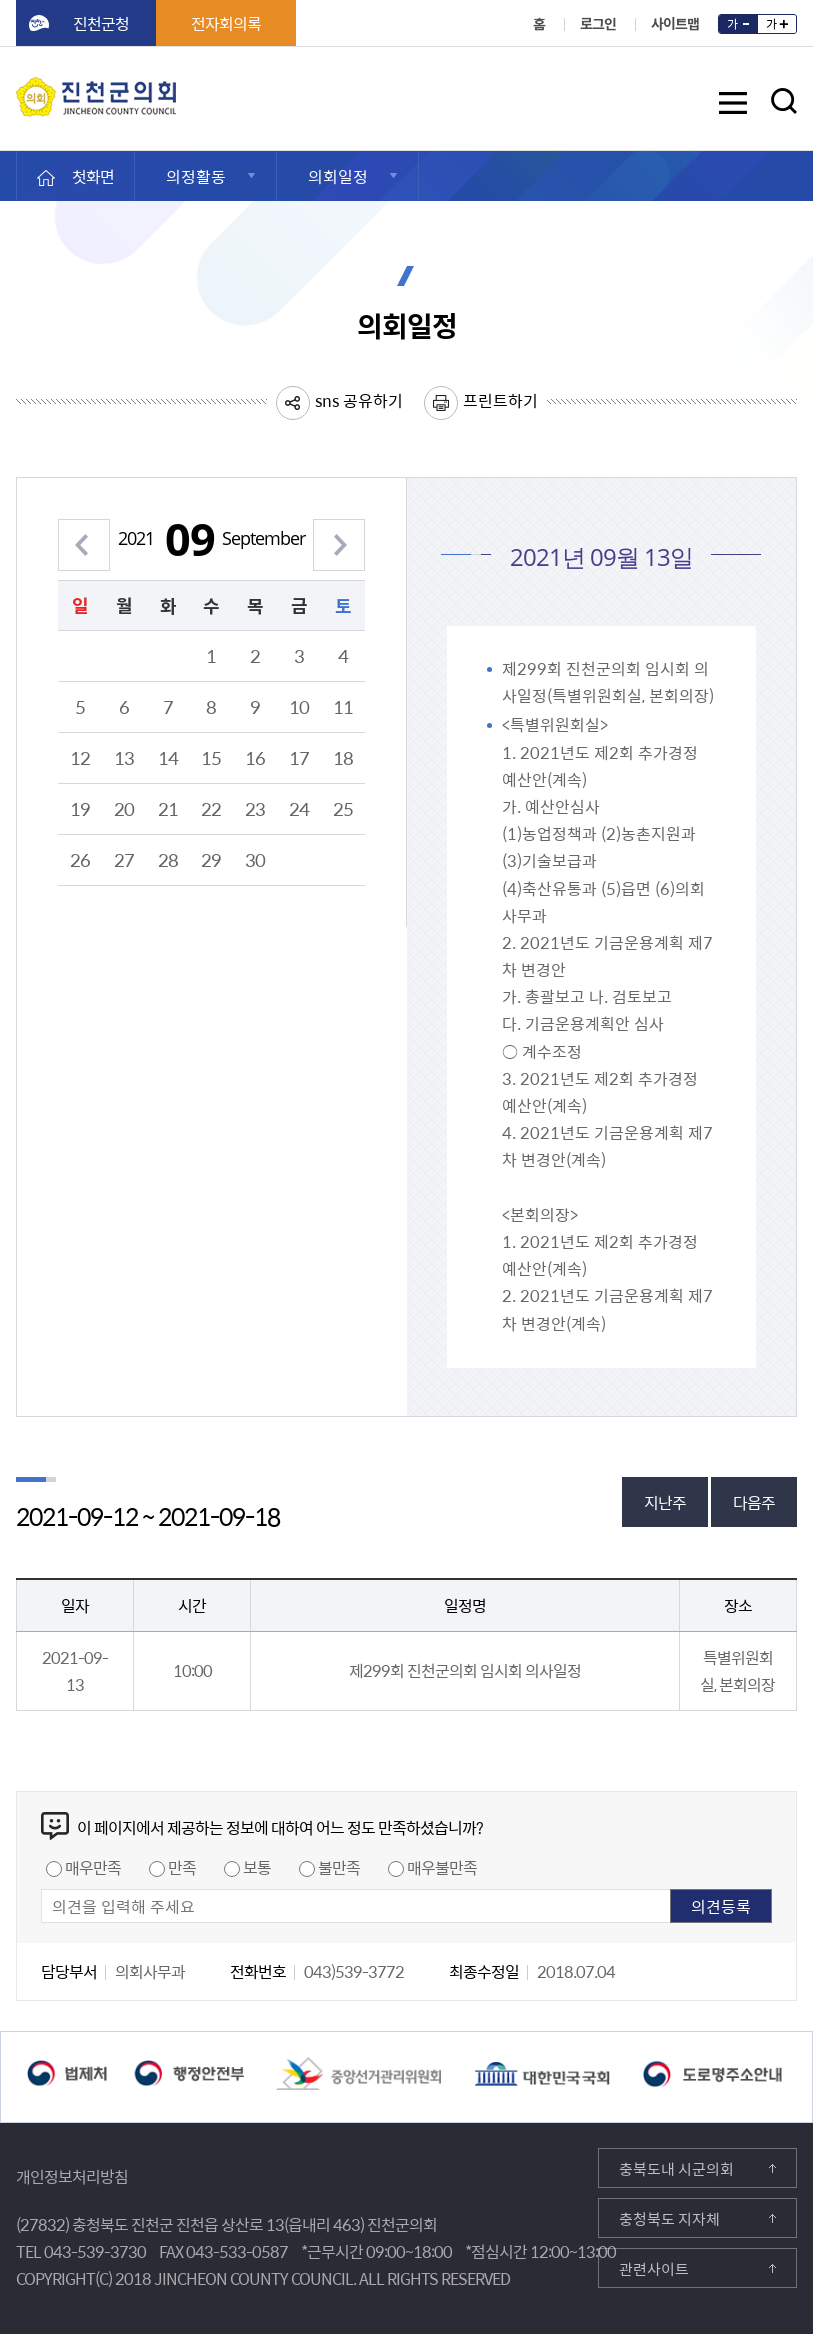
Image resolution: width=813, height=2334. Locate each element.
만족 (182, 1867)
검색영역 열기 (783, 101)
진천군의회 (21, 89)
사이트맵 (675, 23)
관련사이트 (654, 2269)
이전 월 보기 (84, 533)
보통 (257, 1867)
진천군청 (101, 23)
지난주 (665, 1502)
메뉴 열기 (733, 106)
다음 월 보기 (339, 533)
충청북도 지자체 (669, 2219)
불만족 (339, 1867)
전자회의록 (226, 23)
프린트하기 (500, 400)
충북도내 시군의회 (676, 2169)
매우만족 (93, 1867)
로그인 (598, 23)
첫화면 (93, 176)
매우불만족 (442, 1867)
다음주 (754, 1502)
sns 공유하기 (359, 400)
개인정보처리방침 (72, 2176)
